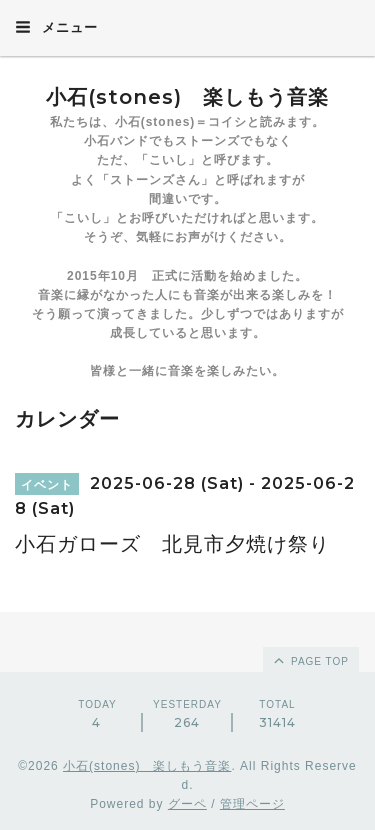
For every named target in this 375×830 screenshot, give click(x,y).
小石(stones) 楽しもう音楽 (187, 97)
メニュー (56, 27)
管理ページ (252, 804)
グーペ (187, 804)
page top (310, 660)
